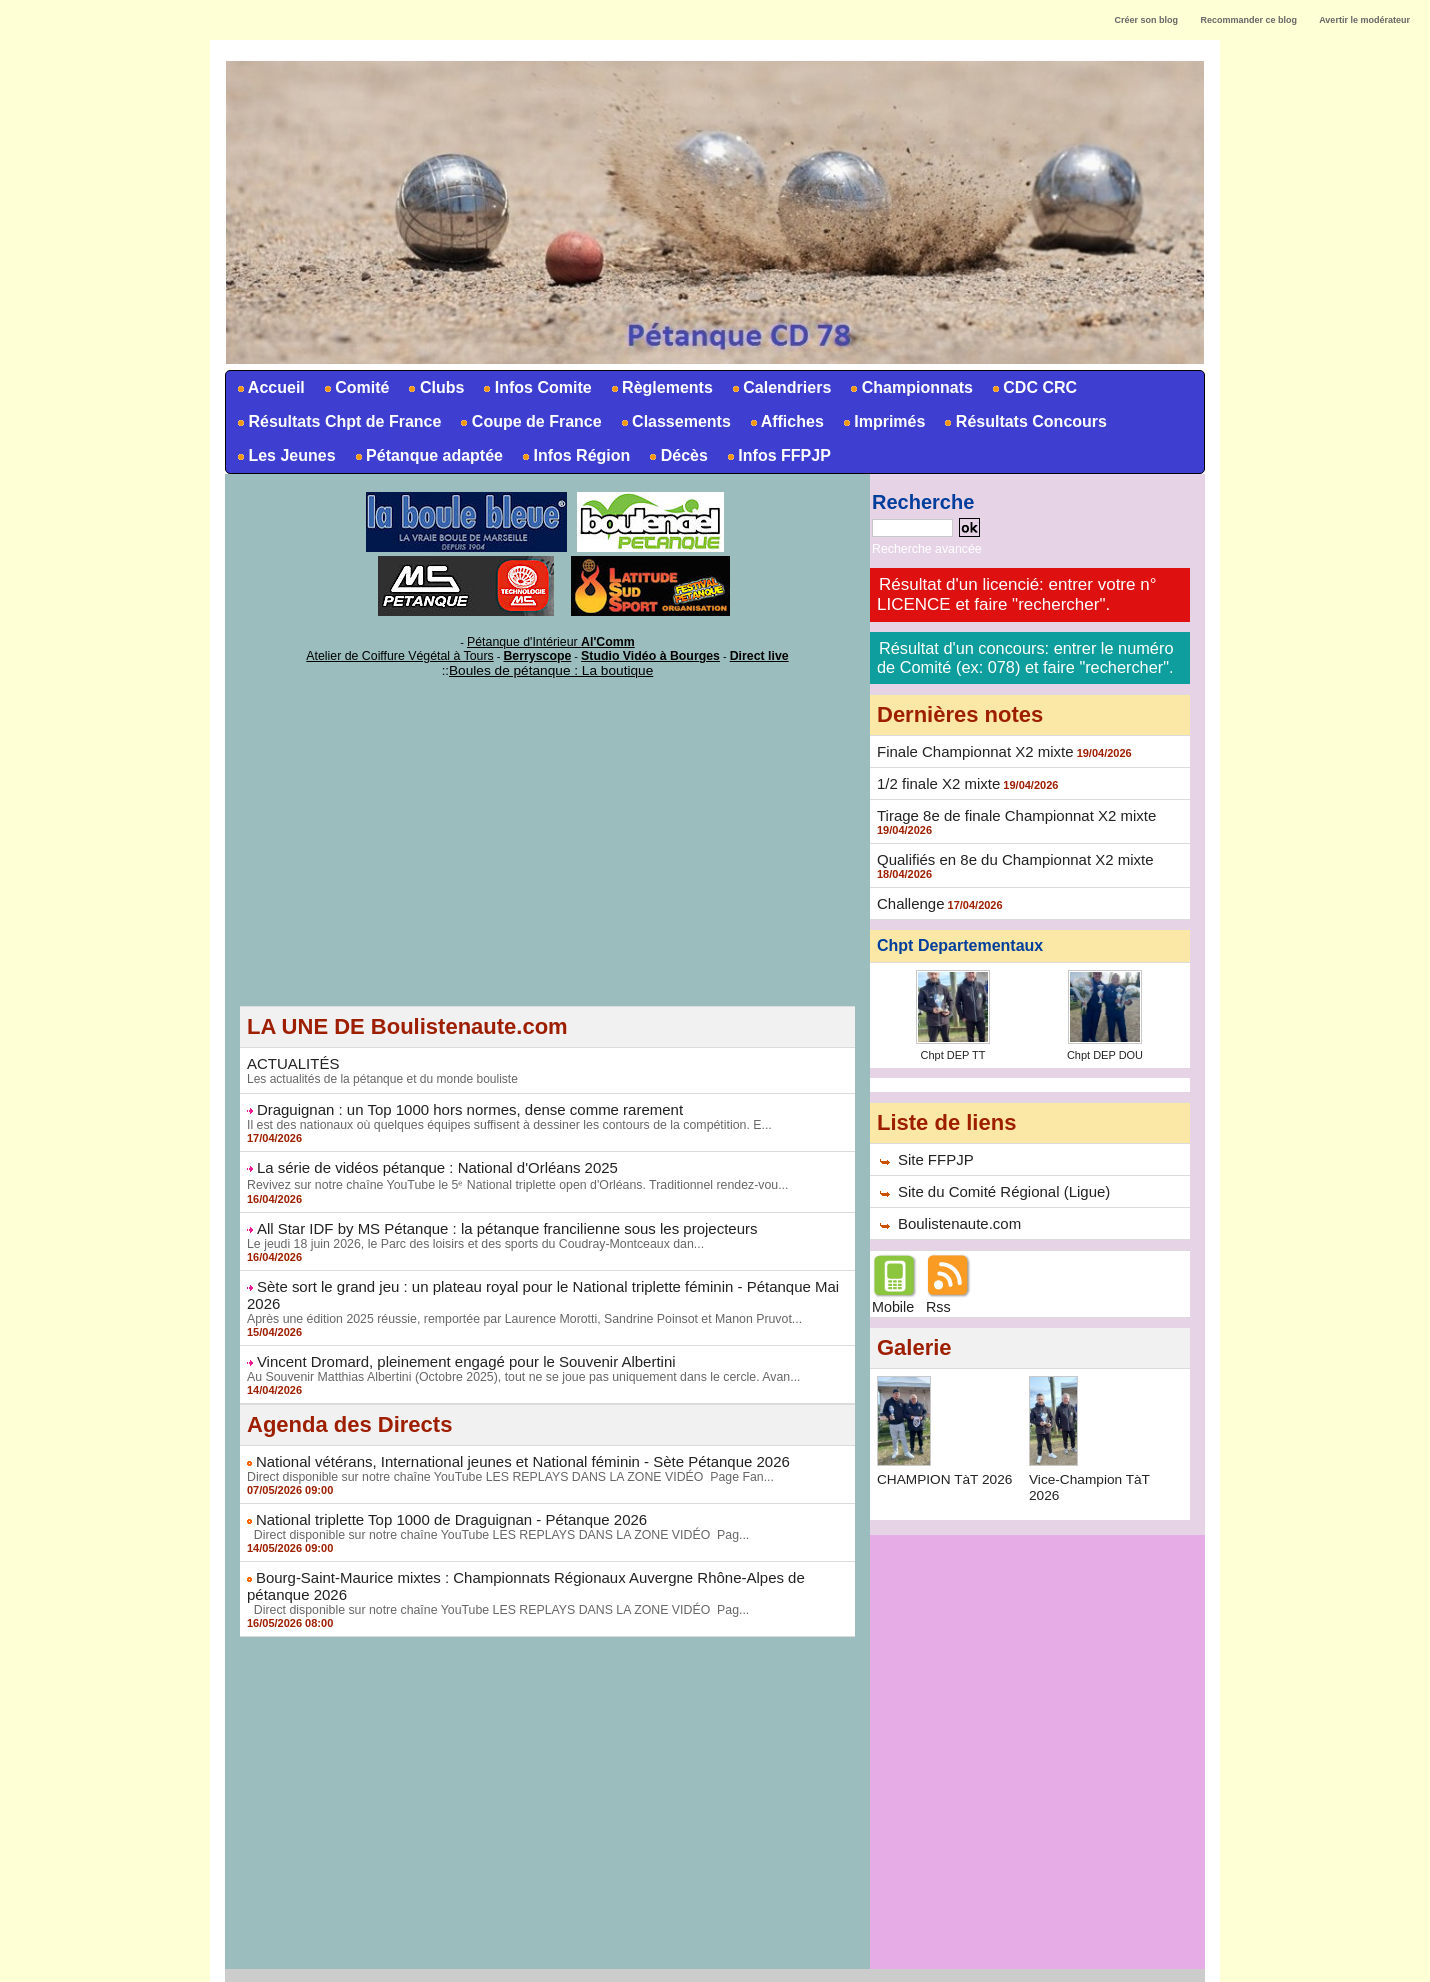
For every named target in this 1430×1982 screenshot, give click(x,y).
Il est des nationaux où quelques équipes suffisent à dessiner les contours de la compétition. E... (502, 1119)
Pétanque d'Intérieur (551, 641)
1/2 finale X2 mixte (934, 778)
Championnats (910, 387)
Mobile (892, 1294)
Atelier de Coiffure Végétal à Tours (414, 653)
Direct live (738, 653)
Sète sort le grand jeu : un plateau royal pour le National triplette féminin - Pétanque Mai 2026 (546, 1278)
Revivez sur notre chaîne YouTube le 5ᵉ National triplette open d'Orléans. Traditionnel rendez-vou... (510, 1178)
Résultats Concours (1024, 421)
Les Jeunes (285, 455)
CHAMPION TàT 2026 (946, 1466)
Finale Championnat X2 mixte (969, 747)
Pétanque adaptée (427, 455)
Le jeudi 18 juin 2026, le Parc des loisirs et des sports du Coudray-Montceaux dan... (469, 1236)
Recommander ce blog (1249, 20)
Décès (677, 455)
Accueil (269, 387)
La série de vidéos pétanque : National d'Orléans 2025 (425, 1161)
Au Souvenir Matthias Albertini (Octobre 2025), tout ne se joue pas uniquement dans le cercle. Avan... (516, 1350)
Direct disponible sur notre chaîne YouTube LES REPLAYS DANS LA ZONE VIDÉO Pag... (491, 1506)
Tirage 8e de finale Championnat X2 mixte (1007, 809)
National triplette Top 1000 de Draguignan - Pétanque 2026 (439, 1491)
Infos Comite (535, 387)
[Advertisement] (547, 862)
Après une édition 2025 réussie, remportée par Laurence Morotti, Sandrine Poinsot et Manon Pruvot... (517, 1293)
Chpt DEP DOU (1104, 1045)
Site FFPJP (933, 1149)
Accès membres (715, 1960)
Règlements (660, 387)
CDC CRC (1033, 387)
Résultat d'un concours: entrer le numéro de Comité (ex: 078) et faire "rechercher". (1022, 654)
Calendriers (780, 387)
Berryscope (538, 653)
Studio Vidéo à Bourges (640, 653)
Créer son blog (1146, 20)
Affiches (785, 421)
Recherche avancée (921, 548)
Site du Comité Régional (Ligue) (997, 1180)
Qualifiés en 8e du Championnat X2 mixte (1006, 852)
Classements (674, 421)
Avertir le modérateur (1364, 20)
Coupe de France (529, 421)
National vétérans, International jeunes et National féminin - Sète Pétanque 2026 (505, 1434)
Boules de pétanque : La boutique (551, 666)
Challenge (908, 895)
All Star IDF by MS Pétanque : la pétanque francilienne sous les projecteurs (490, 1221)
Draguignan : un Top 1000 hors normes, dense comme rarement (456, 1104)
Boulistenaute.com (955, 1211)
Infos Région (574, 455)
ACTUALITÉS (290, 1059)
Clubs (434, 387)
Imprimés (883, 421)
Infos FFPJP (777, 455)
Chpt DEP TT (952, 1045)
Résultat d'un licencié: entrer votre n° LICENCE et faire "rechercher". (1016, 592)
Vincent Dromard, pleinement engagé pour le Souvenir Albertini (452, 1335)
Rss (938, 1294)
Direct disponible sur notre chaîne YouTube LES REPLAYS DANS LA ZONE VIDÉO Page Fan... (503, 1449)
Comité (355, 387)
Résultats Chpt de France (337, 421)
